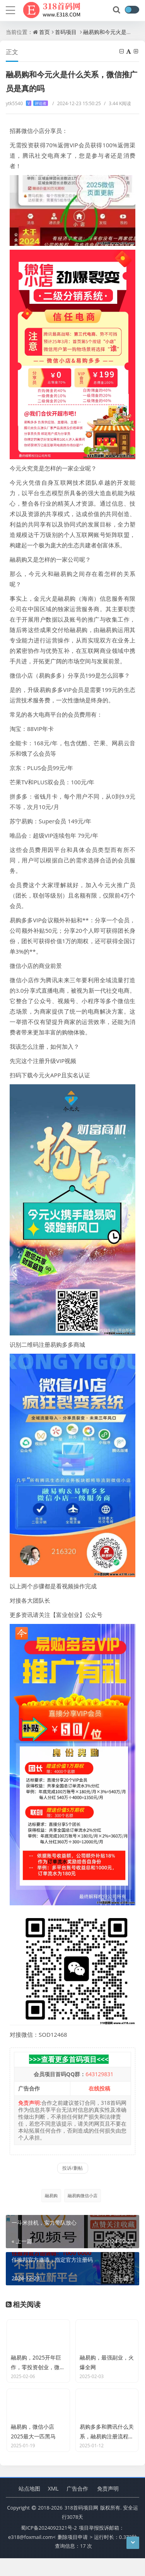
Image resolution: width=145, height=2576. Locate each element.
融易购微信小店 (82, 2195)
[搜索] (117, 10)
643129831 (99, 2074)
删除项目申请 (73, 2554)
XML (53, 2506)
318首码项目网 (81, 2525)
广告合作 (77, 2506)
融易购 (51, 2195)
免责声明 (108, 2506)
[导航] (10, 9)
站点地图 (29, 2506)
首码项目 (66, 32)
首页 (44, 32)
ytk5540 (27, 103)
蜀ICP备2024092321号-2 (49, 2545)
